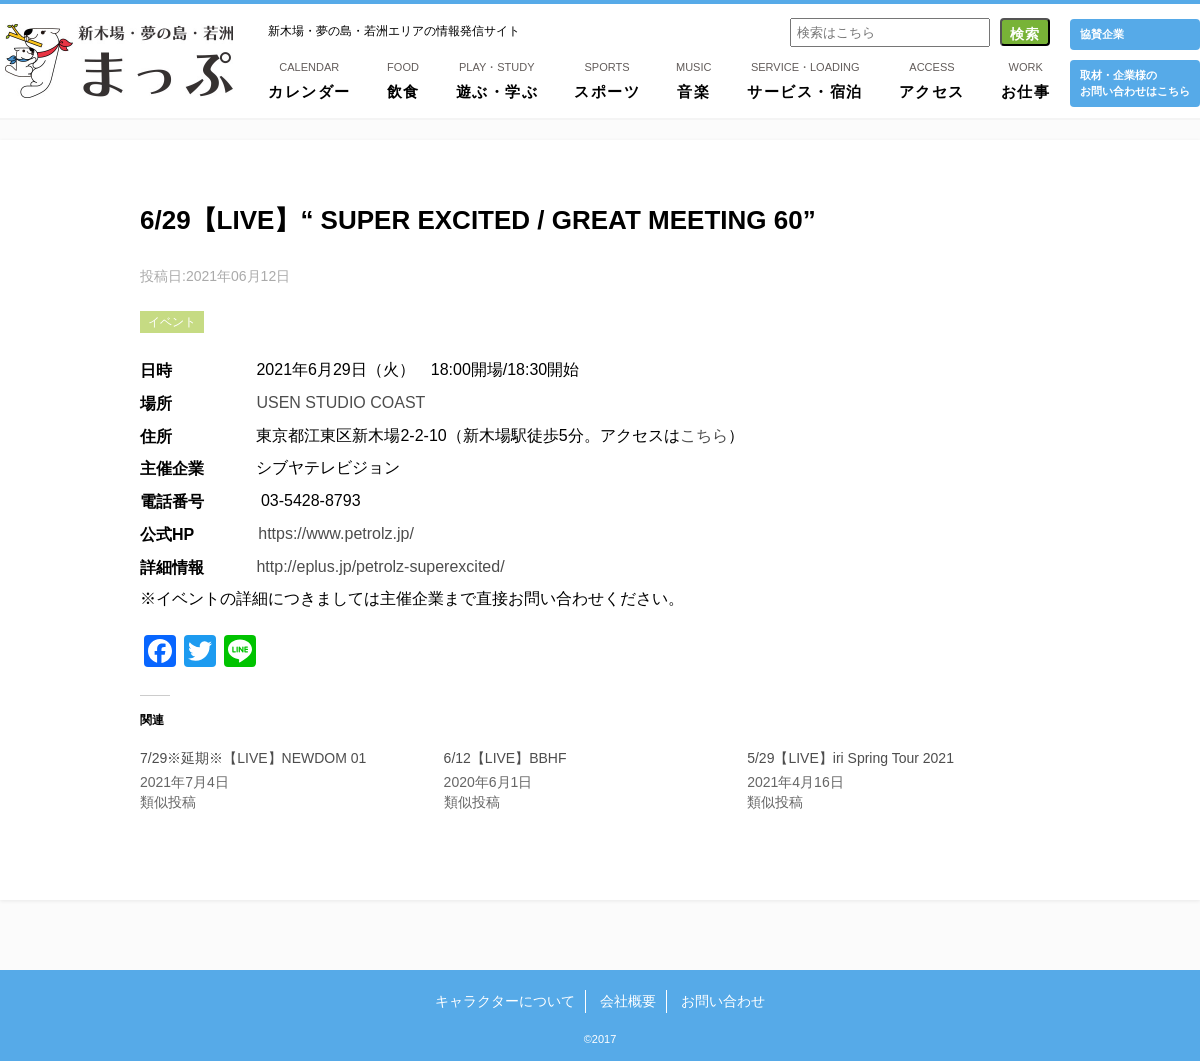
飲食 (403, 79)
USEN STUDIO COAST (340, 402)
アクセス (932, 79)
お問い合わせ (723, 1001)
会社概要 (628, 1001)
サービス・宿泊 (805, 79)
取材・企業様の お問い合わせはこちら (1135, 82)
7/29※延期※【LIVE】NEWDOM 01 (253, 758)
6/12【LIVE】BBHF (505, 758)
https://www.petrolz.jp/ (336, 533)
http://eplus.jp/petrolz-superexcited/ (380, 566)
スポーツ (607, 79)
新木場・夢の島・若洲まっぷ (119, 61)
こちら (704, 435)
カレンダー (309, 79)
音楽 (693, 79)
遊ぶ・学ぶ (497, 79)
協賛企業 (1102, 34)
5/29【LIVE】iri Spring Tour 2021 (850, 758)
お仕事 (1026, 79)
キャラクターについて (505, 1001)
